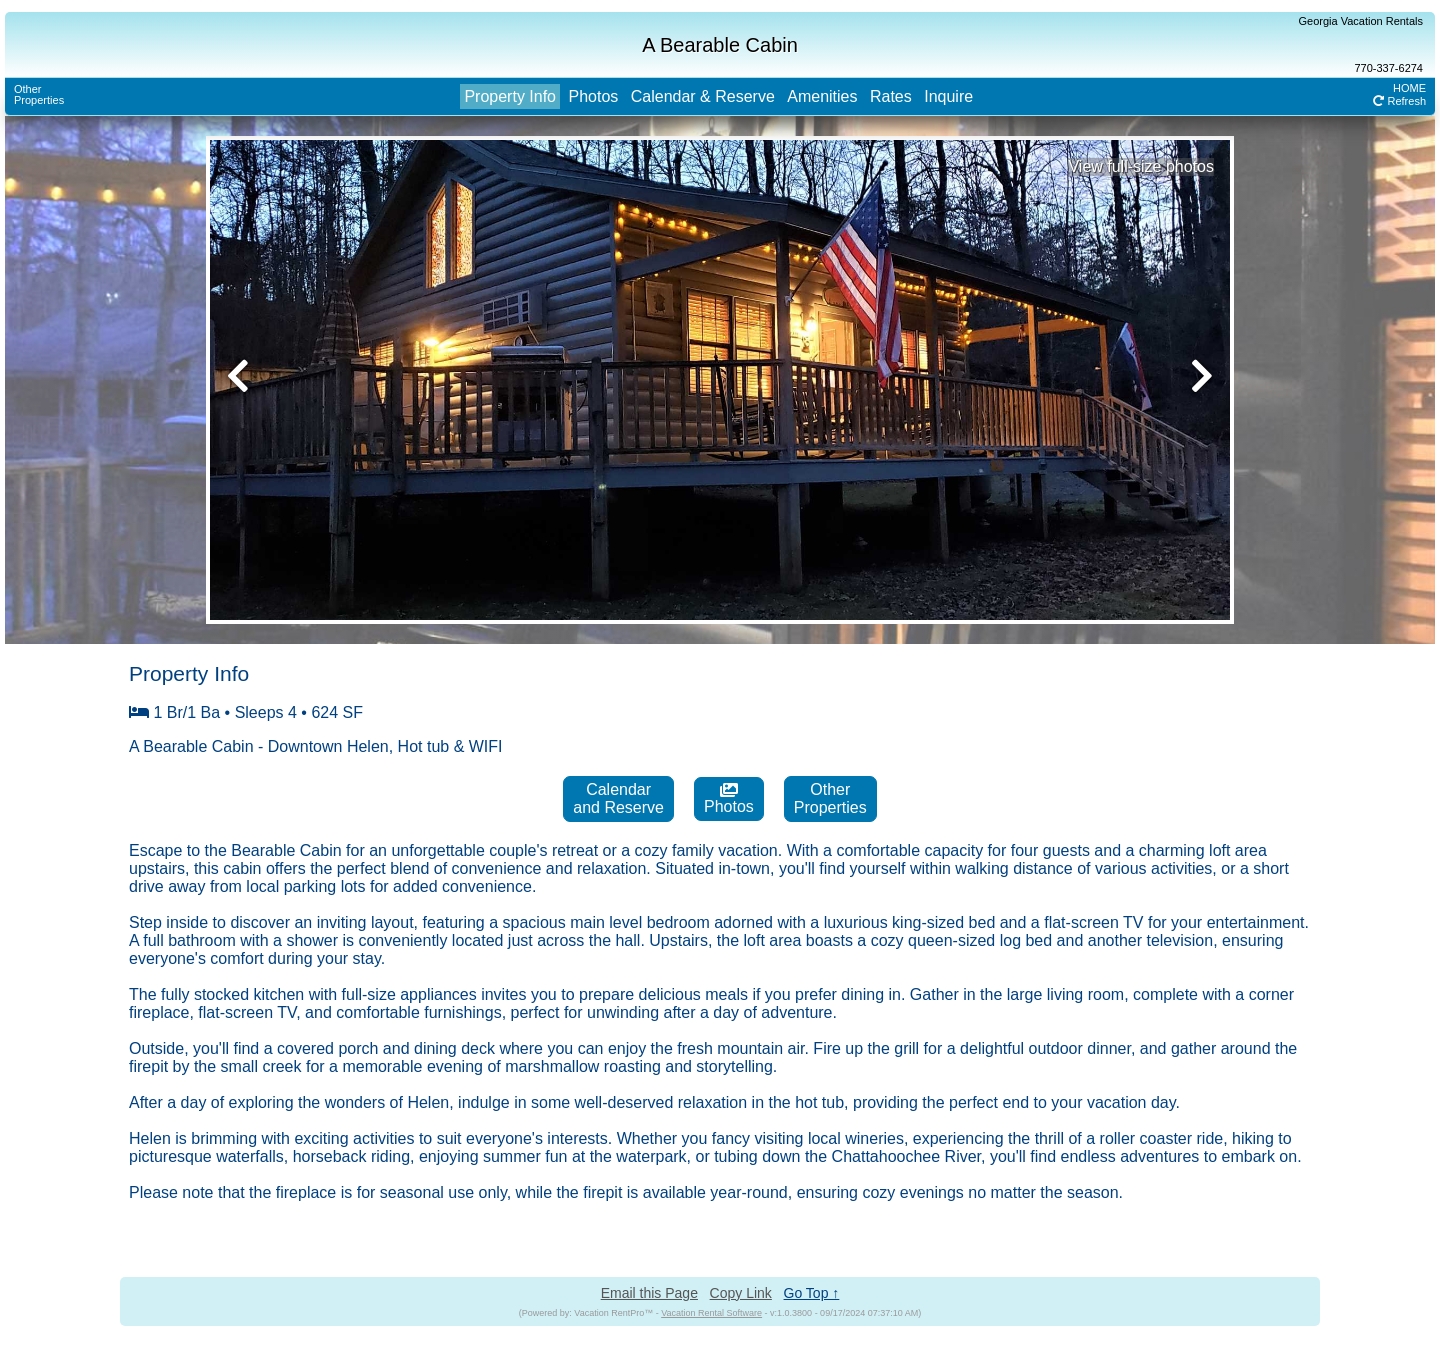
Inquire (948, 96)
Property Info (510, 96)
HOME (1409, 88)
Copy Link (741, 1293)
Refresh (1399, 101)
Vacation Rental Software (711, 1313)
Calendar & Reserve (703, 96)
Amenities (822, 96)
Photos (593, 96)
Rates (891, 96)
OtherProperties (39, 94)
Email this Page (649, 1293)
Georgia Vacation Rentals (1360, 21)
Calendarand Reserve (618, 798)
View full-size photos (1141, 166)
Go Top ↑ (812, 1293)
